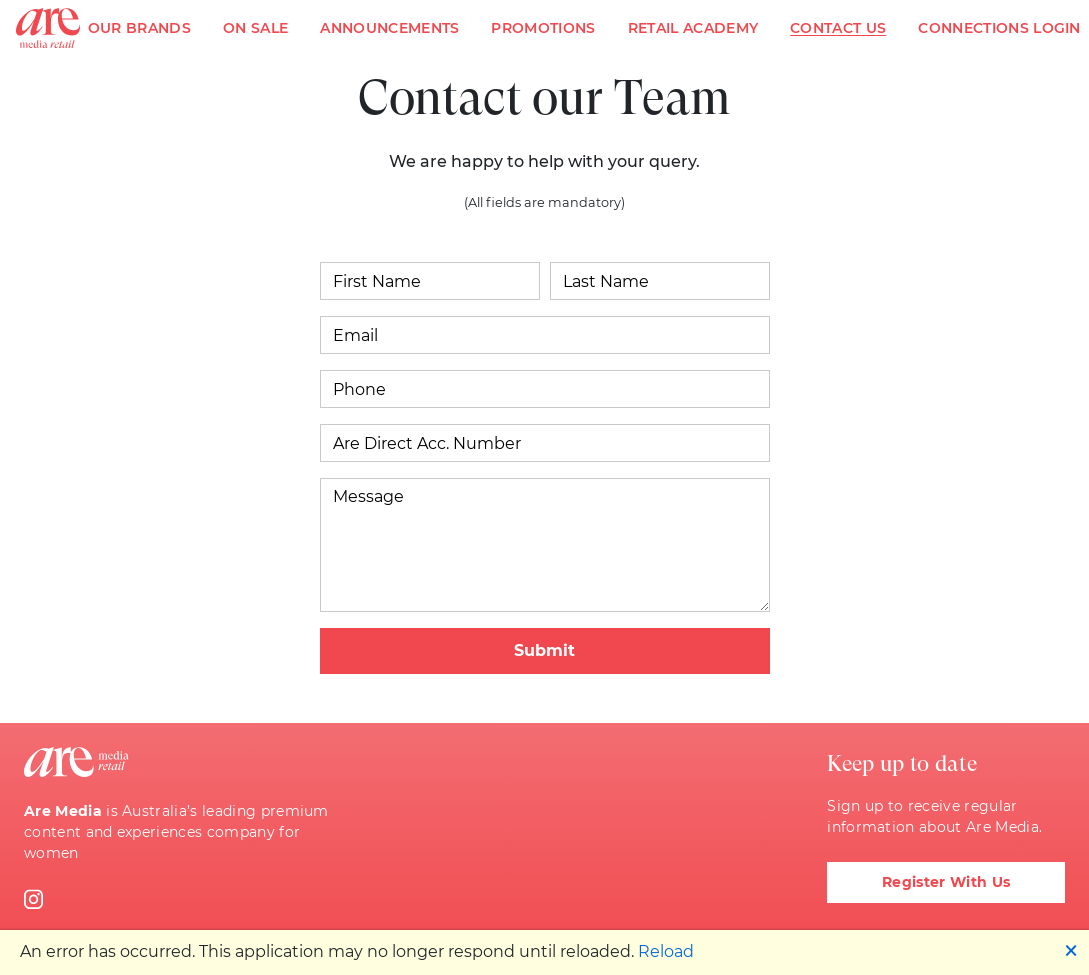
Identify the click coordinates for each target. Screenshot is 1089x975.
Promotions (543, 28)
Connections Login (999, 28)
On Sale (255, 28)
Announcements (389, 28)
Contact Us (838, 28)
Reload (666, 951)
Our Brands (139, 28)
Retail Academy (693, 28)
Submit (544, 650)
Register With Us (946, 882)
